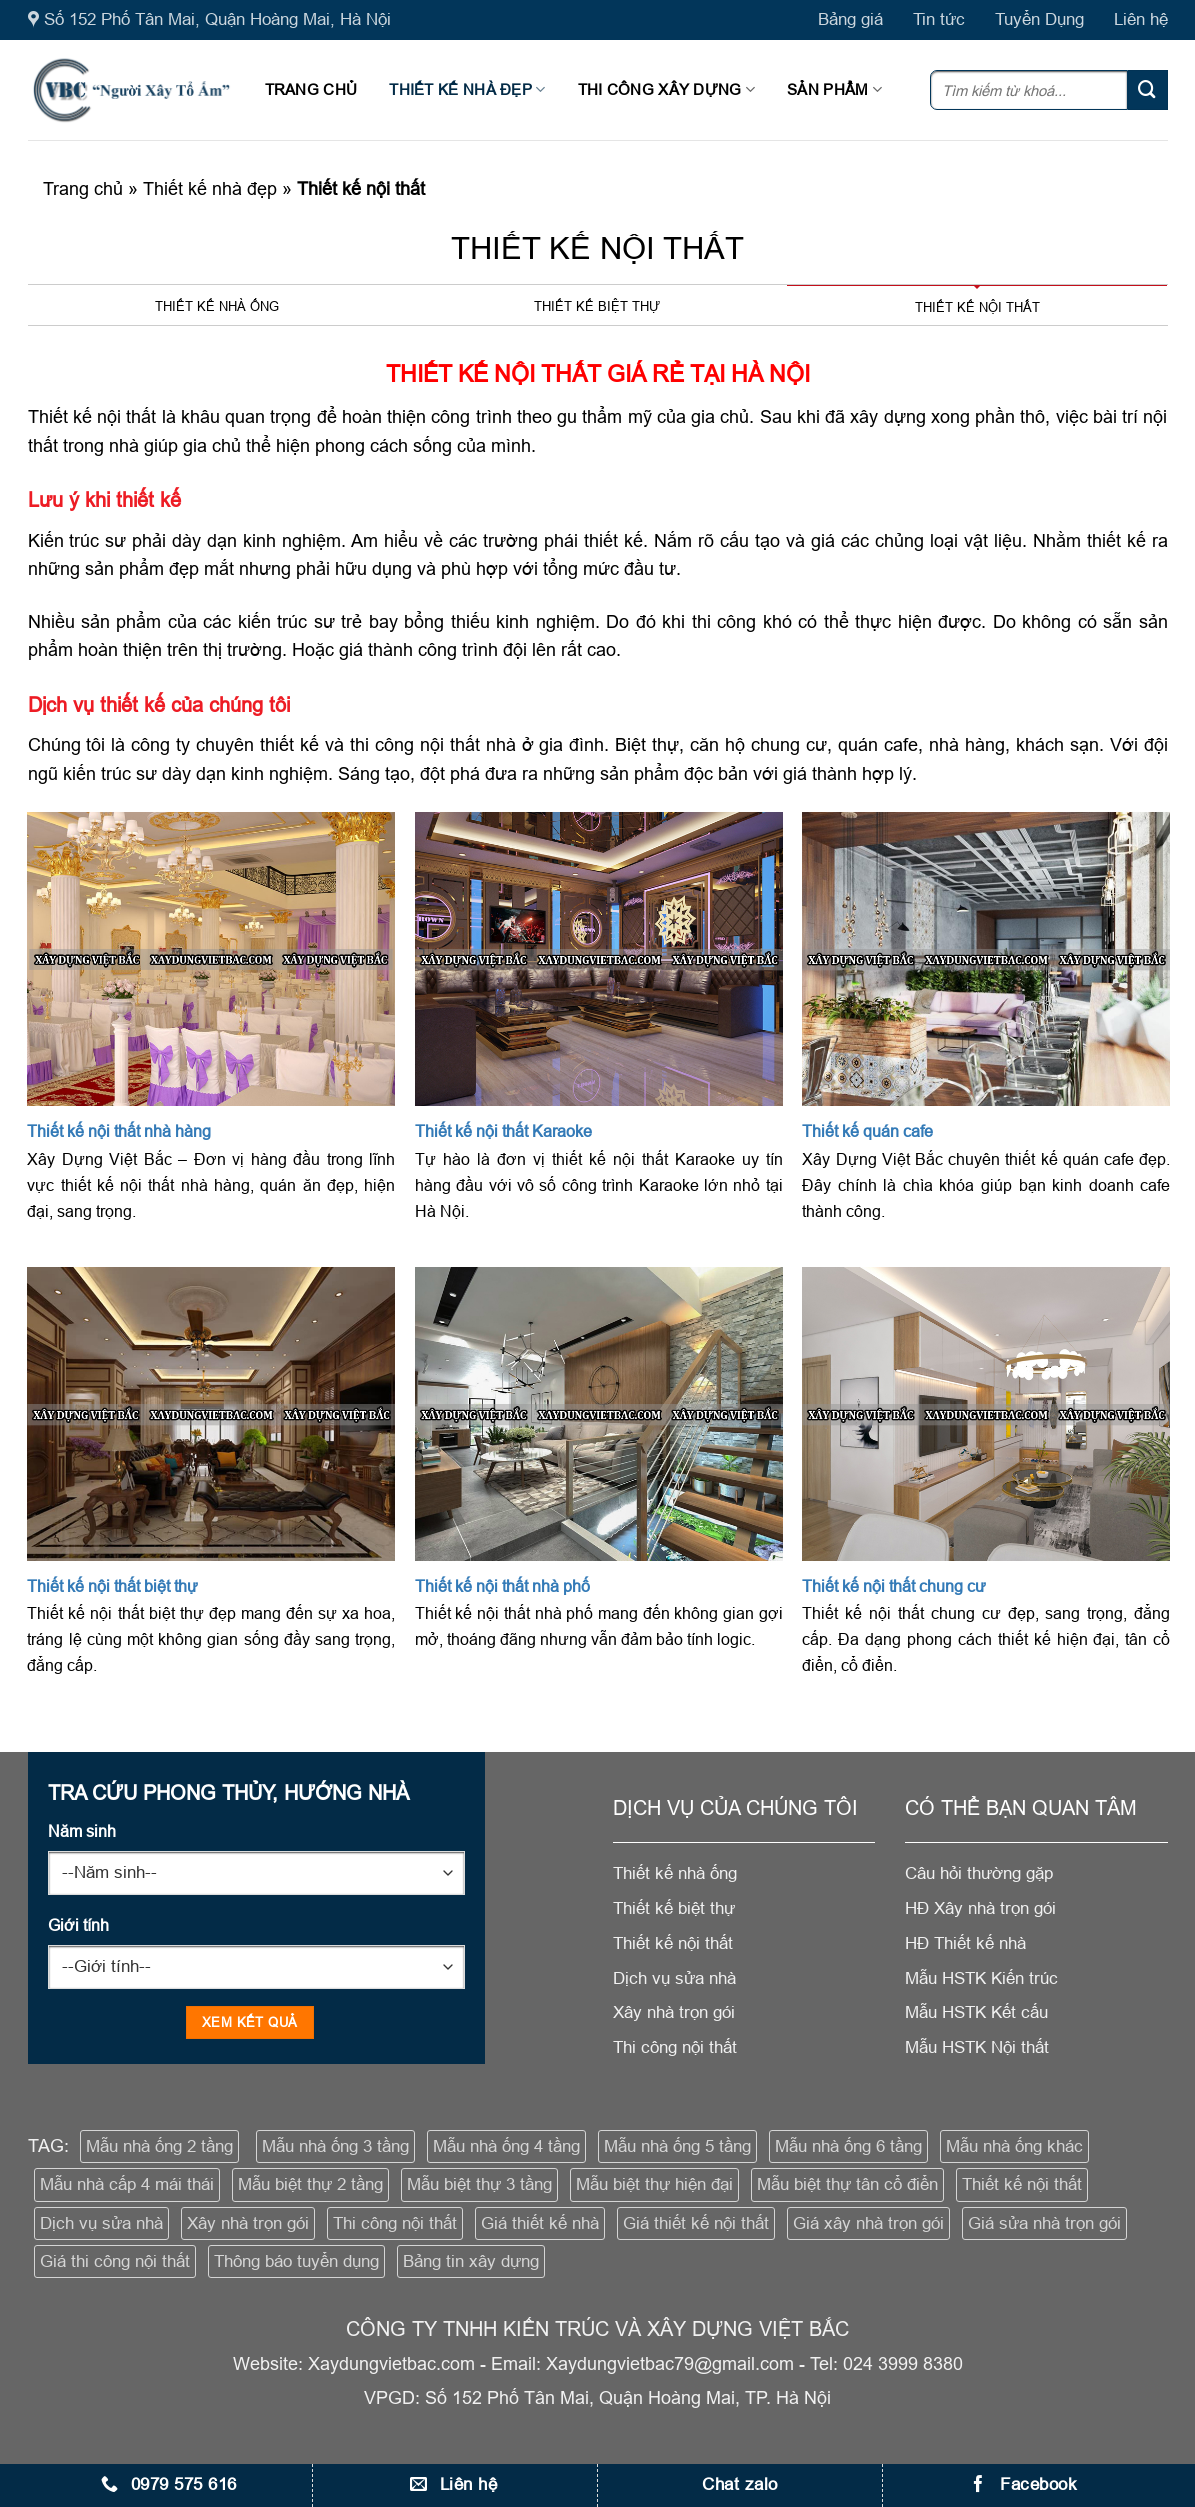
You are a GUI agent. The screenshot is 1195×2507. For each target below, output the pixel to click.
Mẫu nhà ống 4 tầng (506, 2146)
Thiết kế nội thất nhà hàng (119, 1131)
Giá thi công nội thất (115, 2261)
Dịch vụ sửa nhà (101, 2223)
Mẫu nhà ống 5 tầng (677, 2146)
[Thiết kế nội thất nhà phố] (599, 1414)
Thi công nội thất (395, 2223)
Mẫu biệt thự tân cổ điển (847, 2184)
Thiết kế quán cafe (867, 1131)
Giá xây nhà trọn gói (868, 2223)
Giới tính (78, 1925)
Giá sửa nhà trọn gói (1044, 2223)
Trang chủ (311, 89)
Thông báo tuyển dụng (296, 2261)
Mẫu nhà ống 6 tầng (848, 2146)
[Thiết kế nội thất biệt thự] (211, 1414)
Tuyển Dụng (1039, 19)
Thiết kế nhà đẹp (467, 89)
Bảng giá (850, 19)
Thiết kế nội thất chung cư (894, 1586)
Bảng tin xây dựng (471, 2261)
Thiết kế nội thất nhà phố (502, 1586)
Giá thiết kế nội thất (696, 2223)
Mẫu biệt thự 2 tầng (310, 2184)
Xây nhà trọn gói (248, 2223)
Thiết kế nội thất (977, 307)
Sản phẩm (834, 89)
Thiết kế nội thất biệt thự (112, 1586)
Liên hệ (1141, 19)
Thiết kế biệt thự (597, 306)
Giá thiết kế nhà (540, 2223)
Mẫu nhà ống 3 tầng (335, 2146)
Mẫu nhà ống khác (1014, 2146)
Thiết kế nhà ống (217, 306)
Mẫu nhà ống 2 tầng (159, 2146)
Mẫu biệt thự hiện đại (654, 2184)
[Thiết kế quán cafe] (986, 959)
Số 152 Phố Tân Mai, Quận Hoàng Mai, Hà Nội (209, 20)
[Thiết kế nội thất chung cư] (986, 1414)
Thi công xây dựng (667, 89)
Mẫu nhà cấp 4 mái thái (127, 2184)
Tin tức (939, 19)
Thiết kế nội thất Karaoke (503, 1131)
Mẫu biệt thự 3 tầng (479, 2184)
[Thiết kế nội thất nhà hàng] (211, 959)
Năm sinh (82, 1831)
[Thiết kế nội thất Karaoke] (599, 959)
